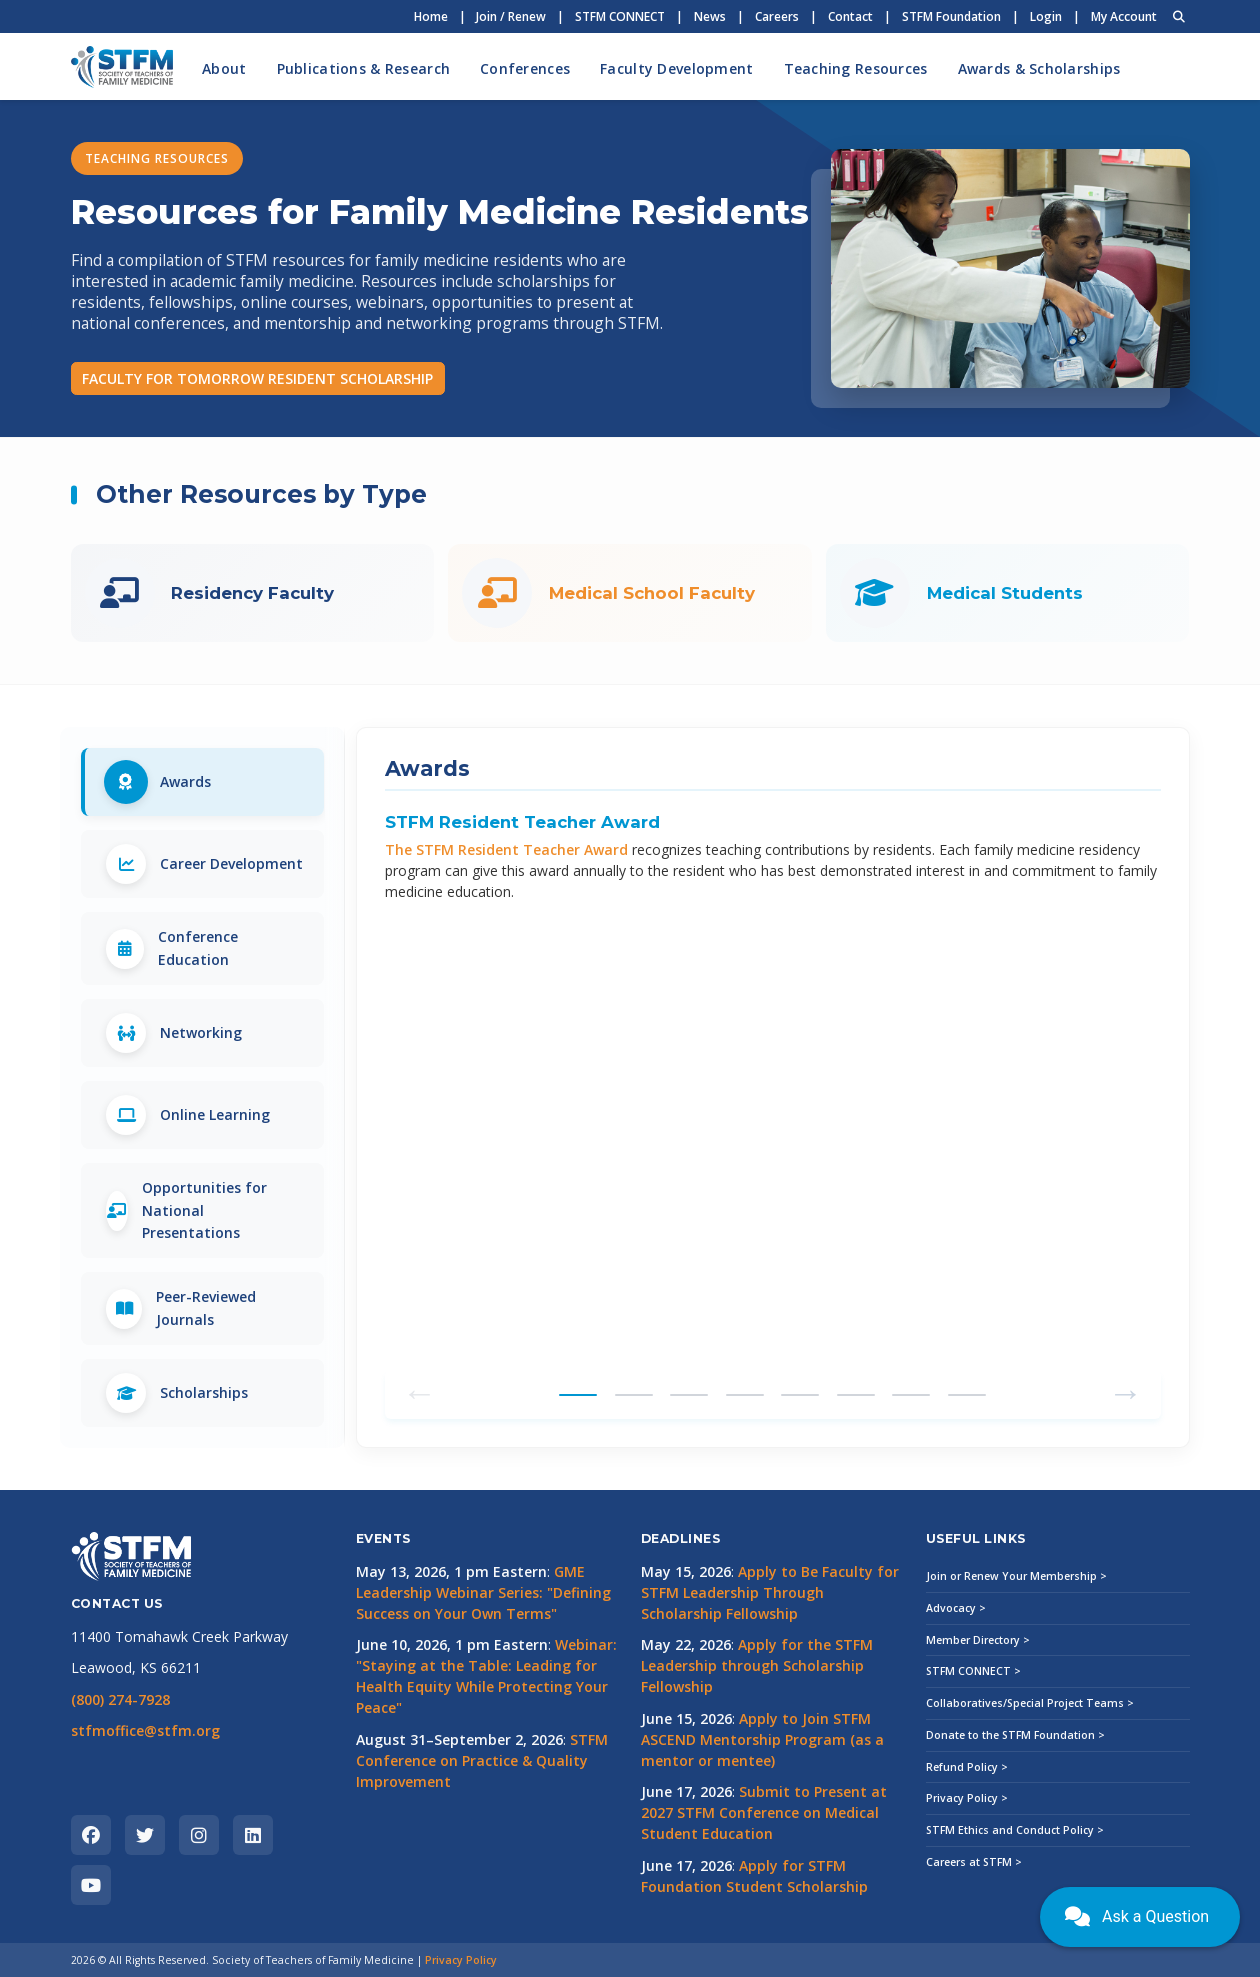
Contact (850, 16)
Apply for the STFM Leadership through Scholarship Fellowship (757, 1665)
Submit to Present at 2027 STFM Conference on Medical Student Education (764, 1812)
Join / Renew (511, 16)
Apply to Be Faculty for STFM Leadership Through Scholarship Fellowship (770, 1592)
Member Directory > (978, 1640)
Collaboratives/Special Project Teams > (1030, 1703)
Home (431, 16)
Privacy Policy (461, 1960)
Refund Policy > (967, 1767)
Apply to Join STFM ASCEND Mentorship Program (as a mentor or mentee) (762, 1739)
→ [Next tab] (1125, 1391)
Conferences (525, 68)
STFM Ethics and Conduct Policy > (1015, 1830)
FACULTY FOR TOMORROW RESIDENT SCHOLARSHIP (257, 378)
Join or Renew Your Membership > (1016, 1576)
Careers (777, 16)
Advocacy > (956, 1608)
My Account (1124, 16)
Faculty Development (676, 68)
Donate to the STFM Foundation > (1015, 1735)
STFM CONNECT (620, 16)
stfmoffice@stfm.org (145, 1730)
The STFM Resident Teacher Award (506, 849)
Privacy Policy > (967, 1798)
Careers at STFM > (974, 1862)
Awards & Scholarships (1039, 68)
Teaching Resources (856, 68)
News (710, 16)
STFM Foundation (951, 16)
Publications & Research (363, 68)
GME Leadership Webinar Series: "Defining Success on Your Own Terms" (483, 1592)
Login (1046, 16)
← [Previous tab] (419, 1391)
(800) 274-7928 (120, 1699)
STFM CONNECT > (973, 1671)
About (224, 68)
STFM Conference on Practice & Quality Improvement (482, 1760)
